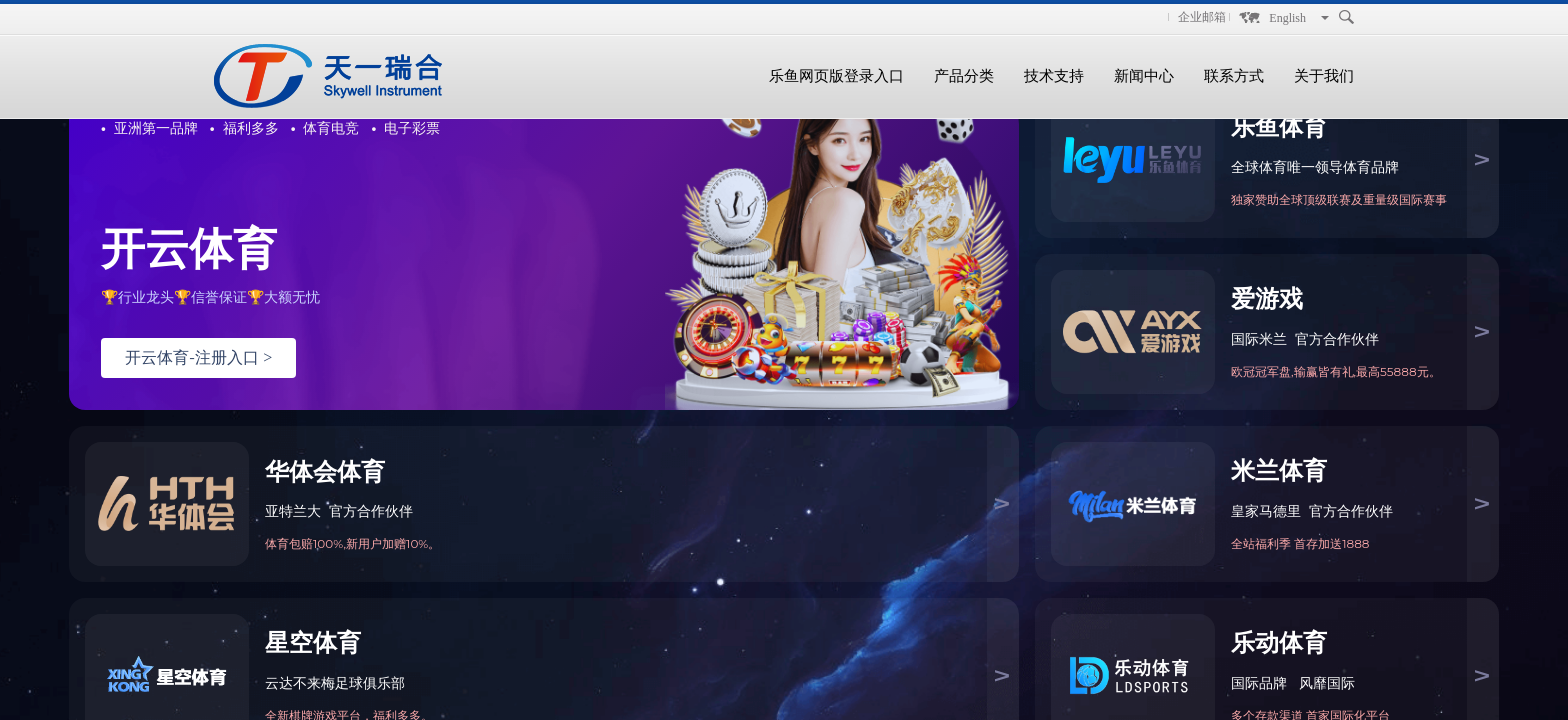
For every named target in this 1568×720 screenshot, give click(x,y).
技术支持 (1054, 76)
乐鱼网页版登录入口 (836, 76)
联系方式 (1234, 76)
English (1287, 18)
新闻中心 (1144, 76)
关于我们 (1324, 76)
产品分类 (964, 76)
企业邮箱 (1202, 17)
